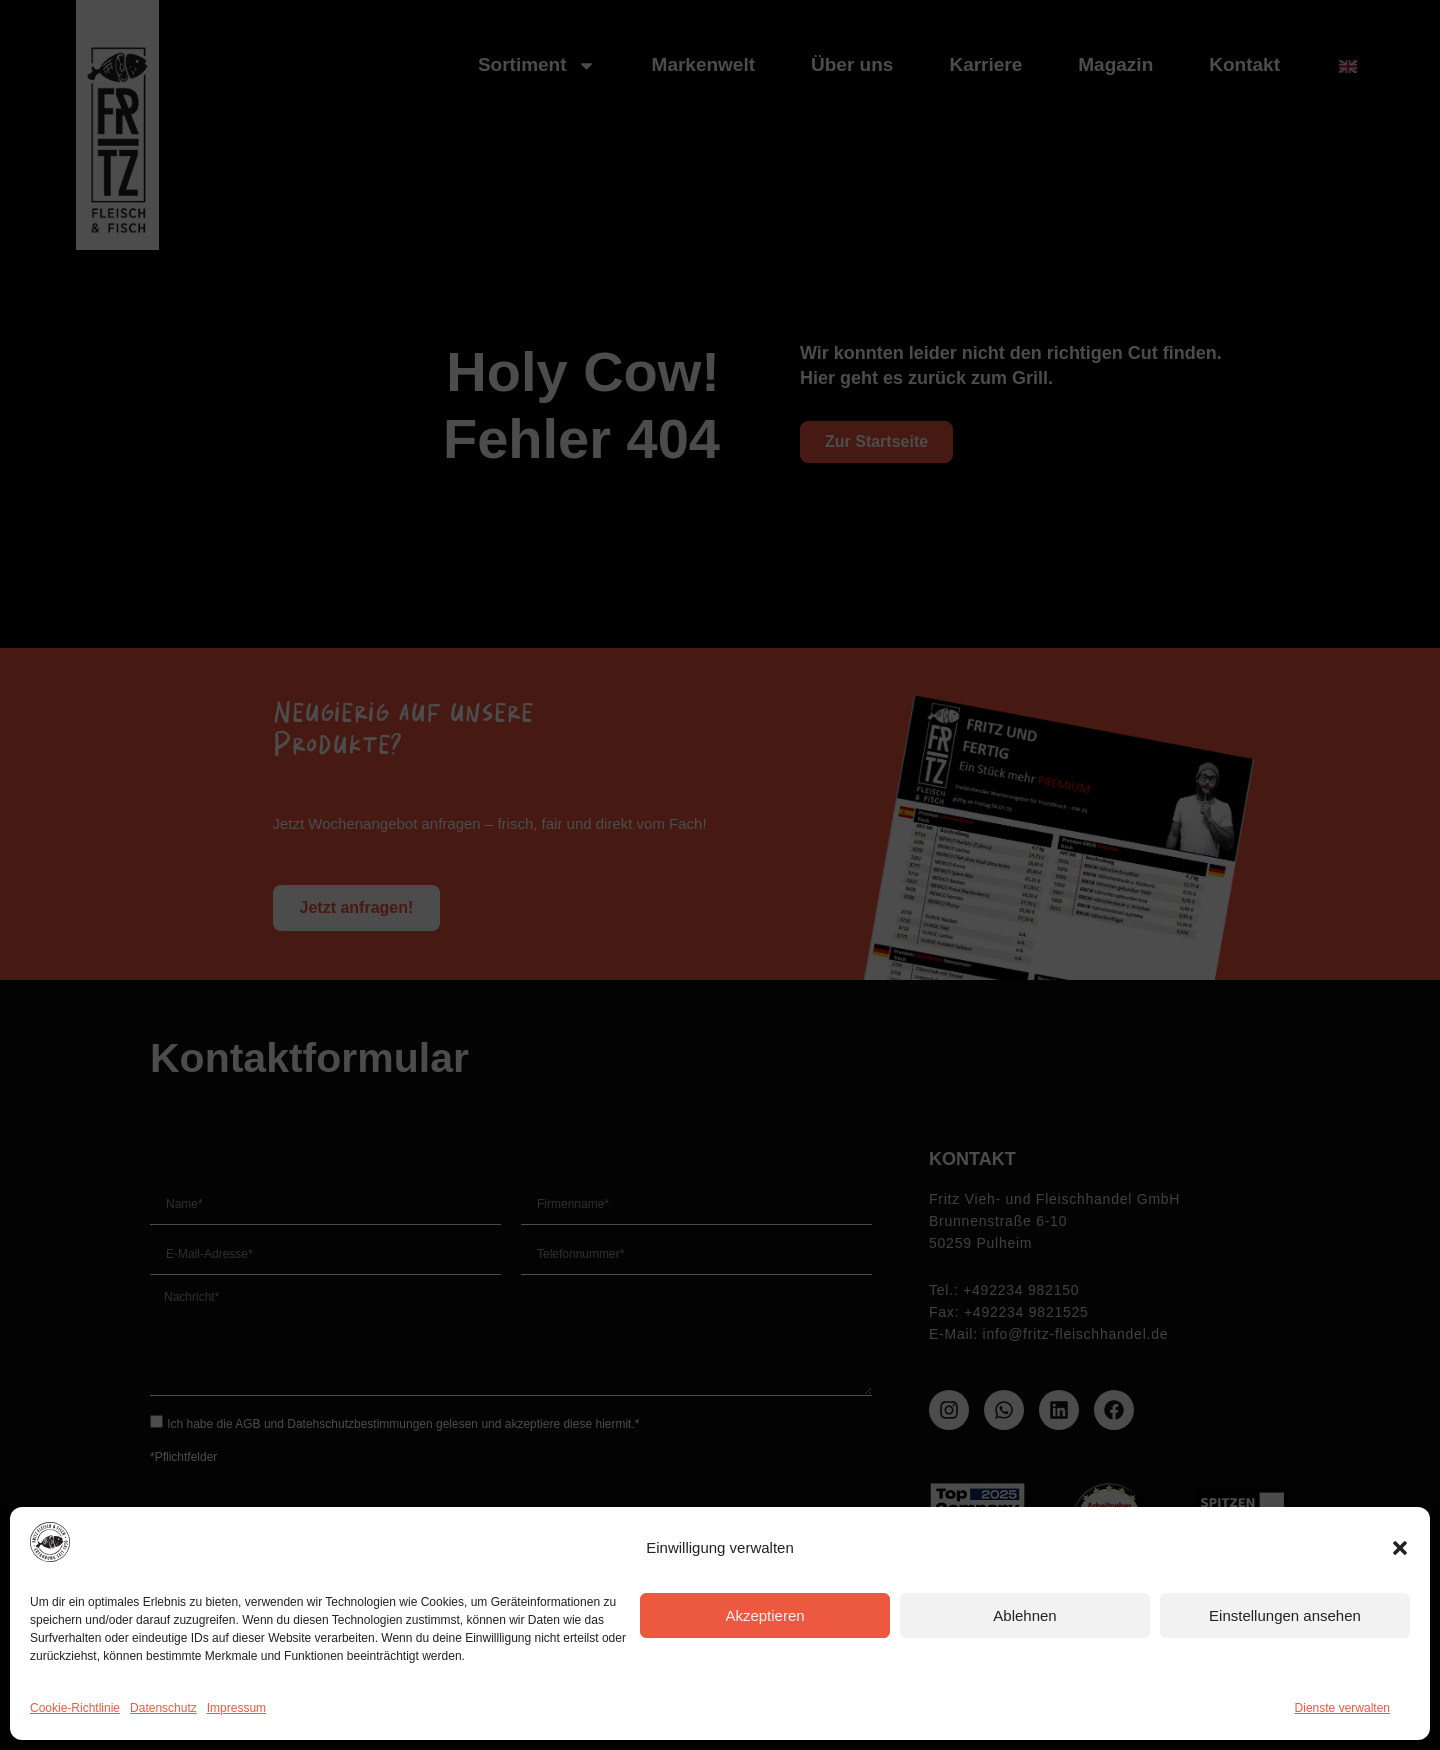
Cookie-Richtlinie (75, 1708)
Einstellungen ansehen (1285, 1615)
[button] (1400, 1548)
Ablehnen (1024, 1615)
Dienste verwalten (1342, 1708)
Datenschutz (163, 1708)
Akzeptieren (764, 1615)
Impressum (236, 1708)
